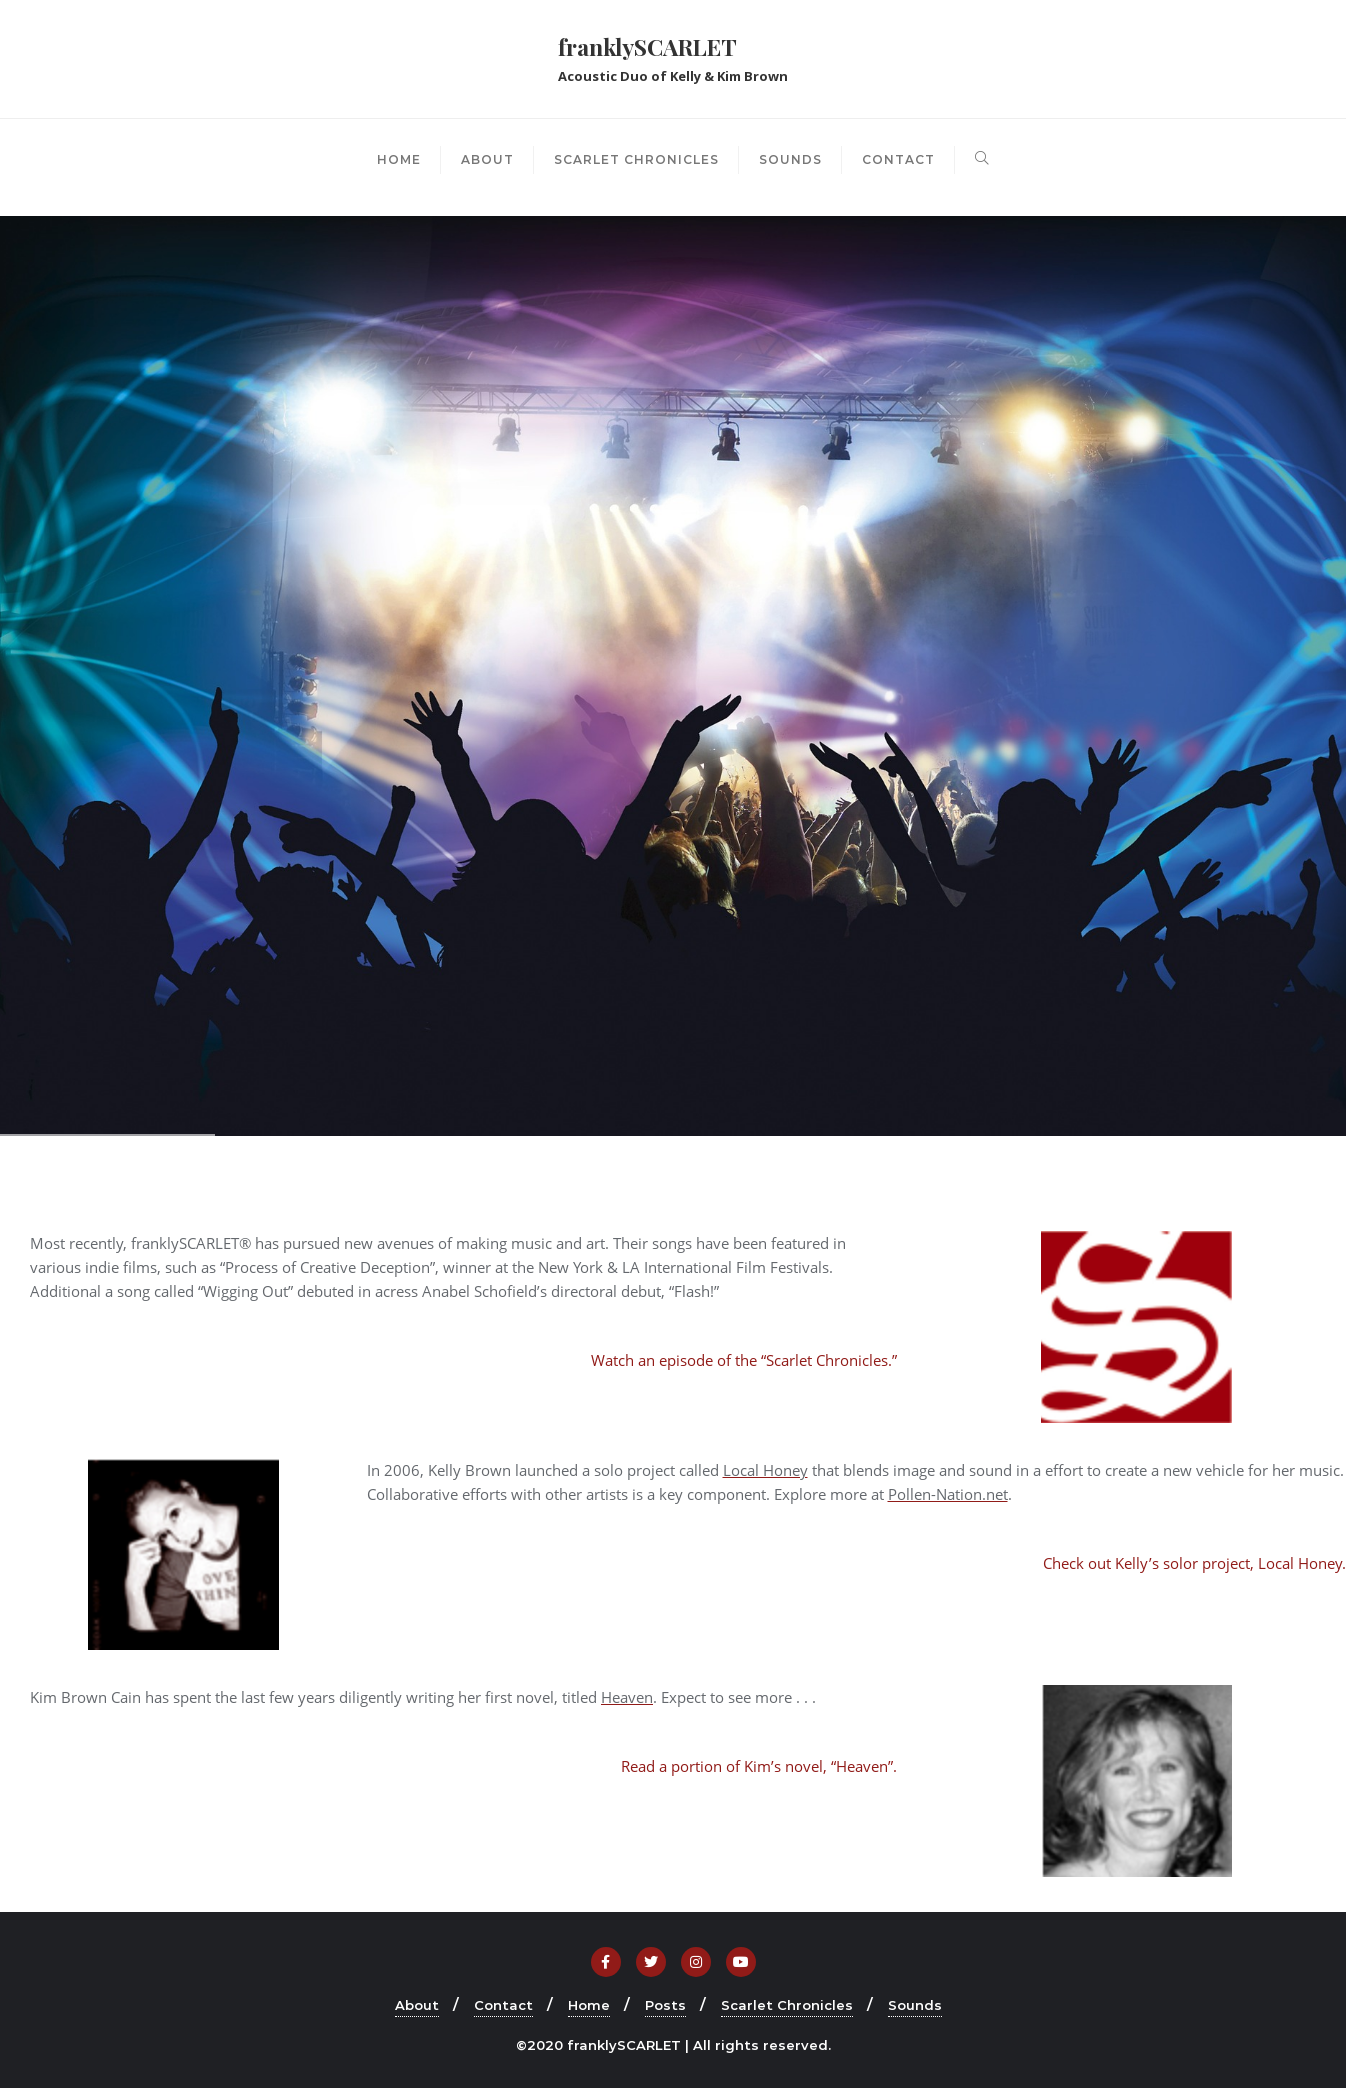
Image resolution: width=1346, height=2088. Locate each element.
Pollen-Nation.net (948, 1494)
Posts (665, 2005)
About (417, 2005)
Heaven (627, 1697)
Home (589, 2005)
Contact (503, 2005)
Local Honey (765, 1470)
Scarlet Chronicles (787, 2005)
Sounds (915, 2005)
